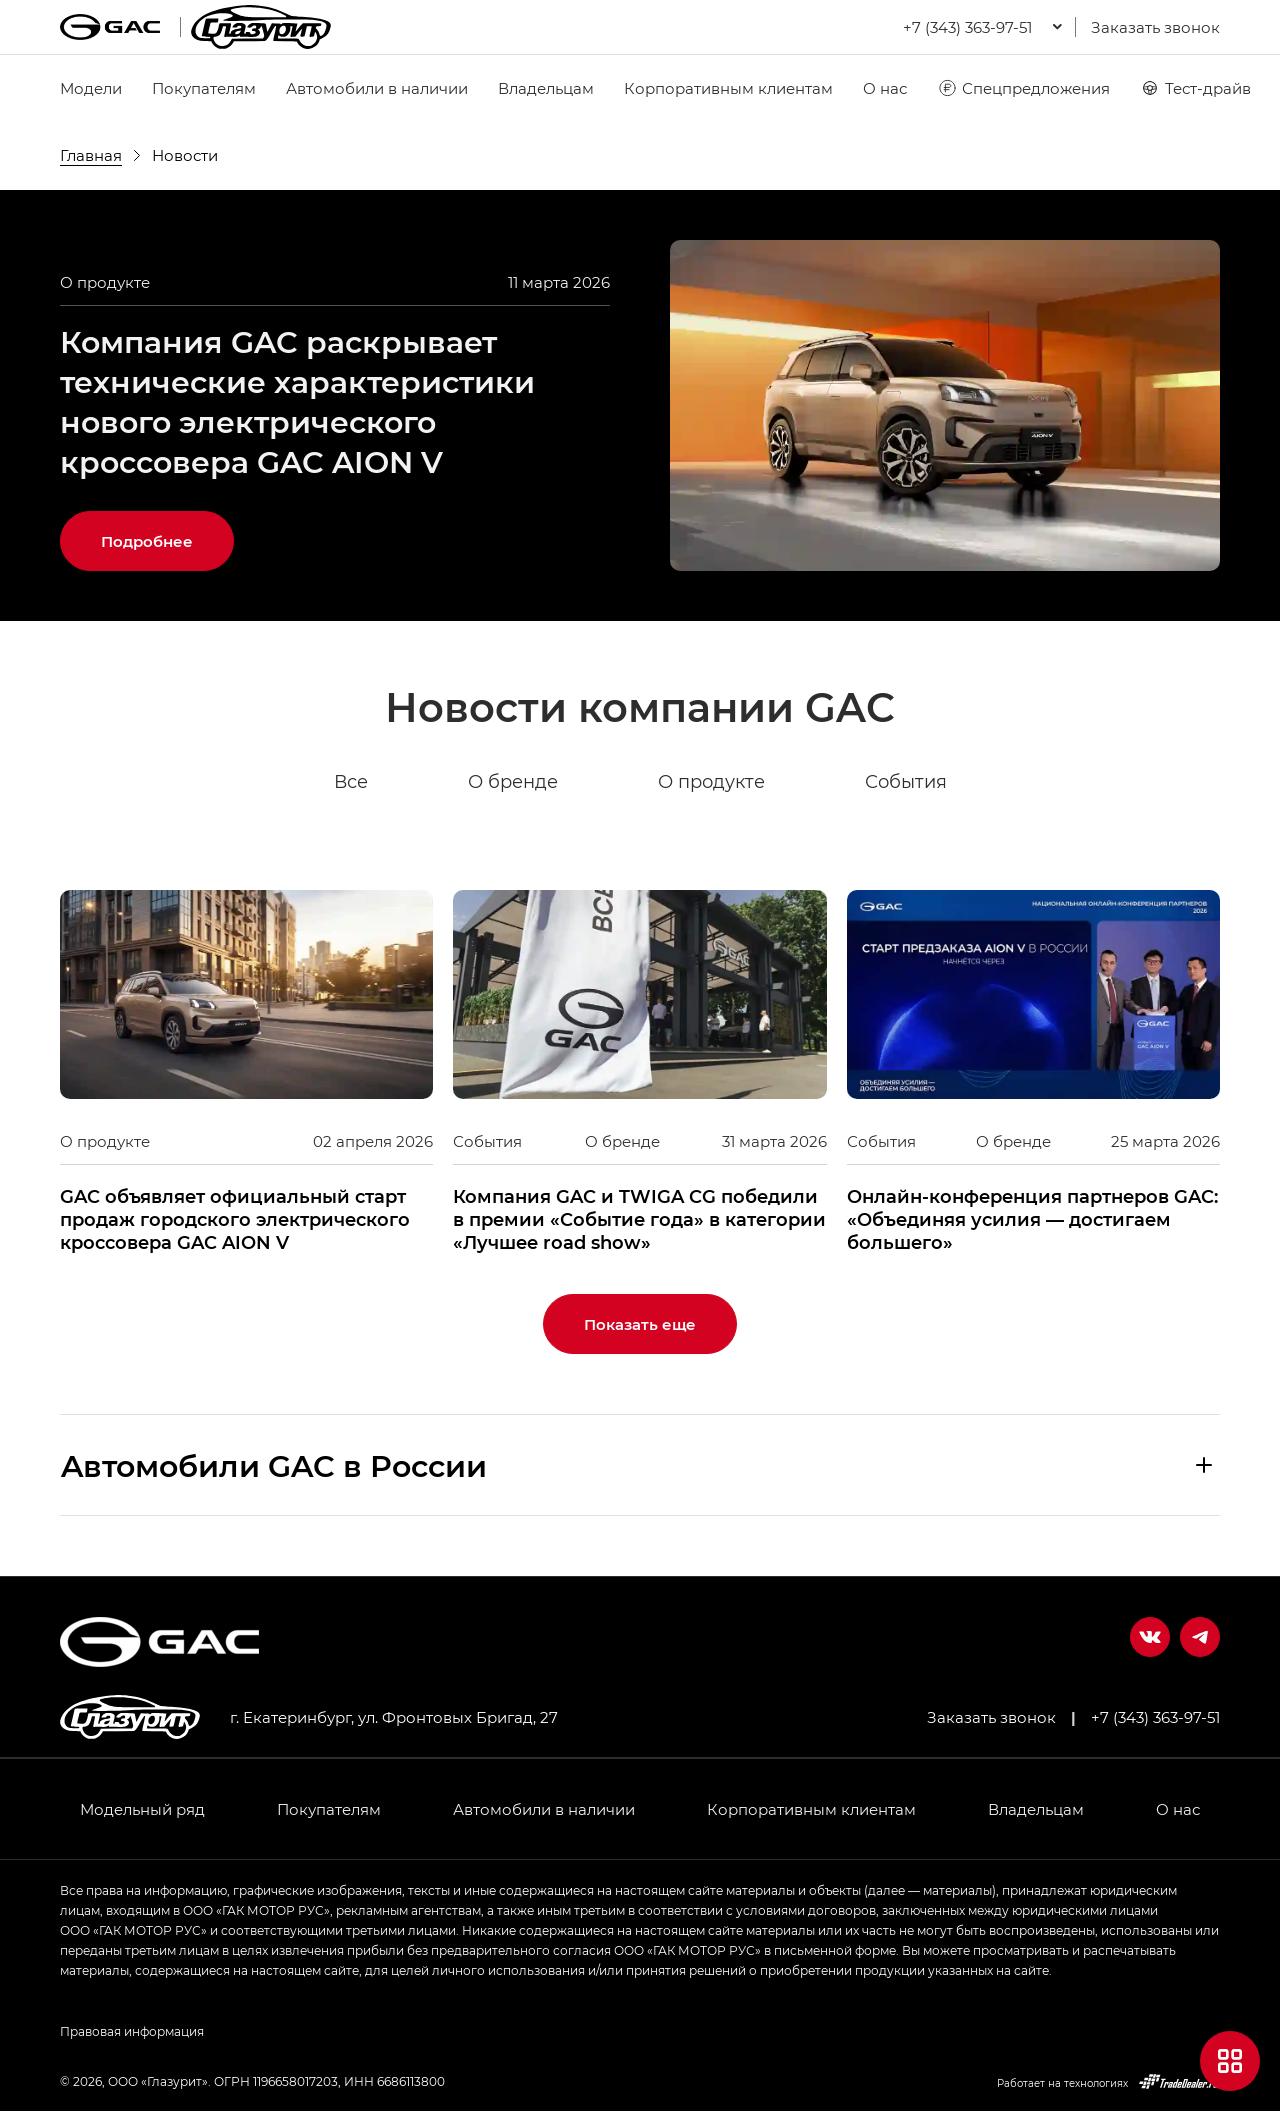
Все (351, 782)
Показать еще (640, 1324)
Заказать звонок (1155, 27)
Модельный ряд (142, 1809)
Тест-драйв (1195, 88)
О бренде (513, 782)
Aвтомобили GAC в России (274, 1465)
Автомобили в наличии (377, 88)
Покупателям (204, 88)
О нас (885, 88)
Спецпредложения (1023, 88)
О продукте (711, 782)
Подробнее (147, 541)
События (906, 782)
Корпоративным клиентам (728, 88)
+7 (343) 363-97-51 (1155, 1717)
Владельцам (546, 88)
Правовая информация (132, 2031)
